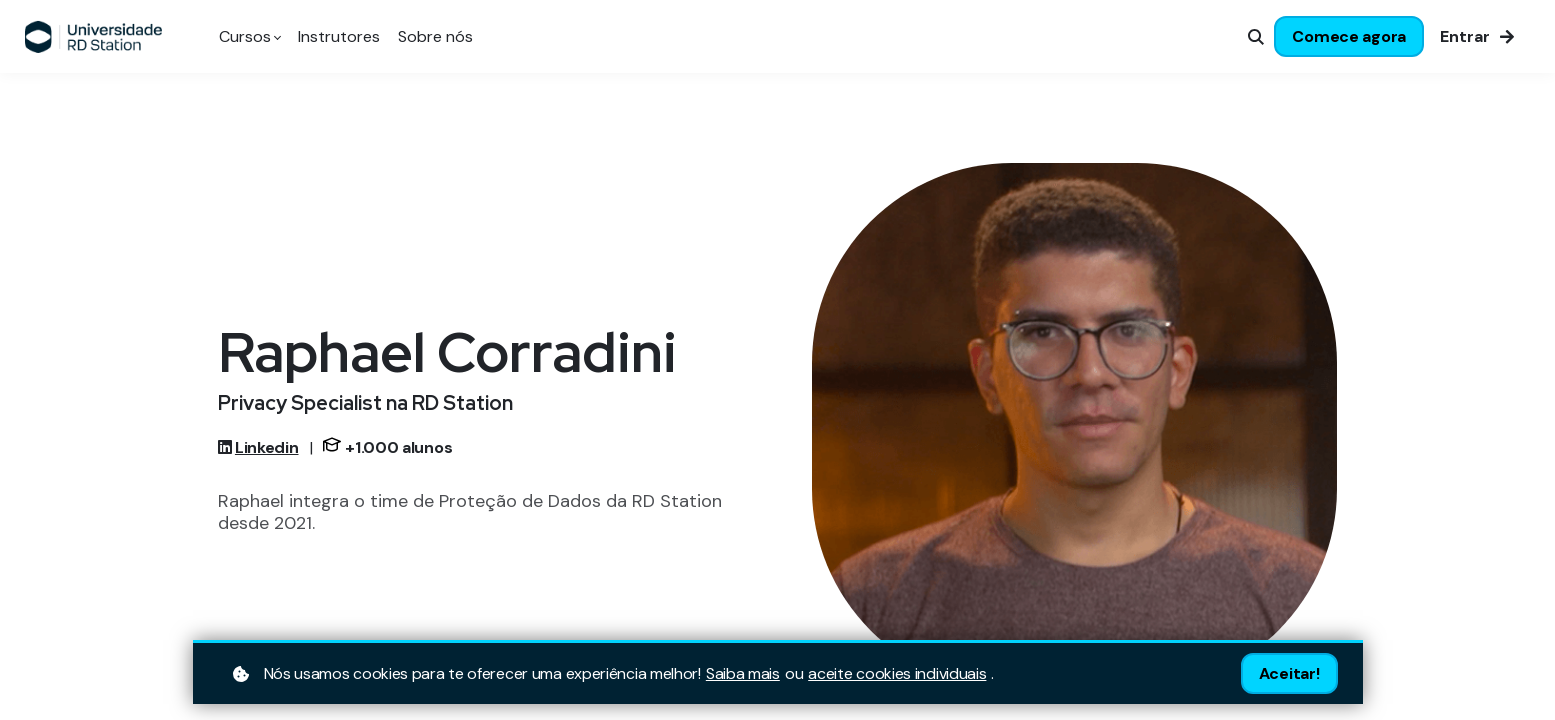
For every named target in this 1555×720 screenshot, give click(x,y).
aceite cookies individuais (897, 674)
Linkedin (267, 447)
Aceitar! (1289, 673)
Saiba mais (743, 674)
